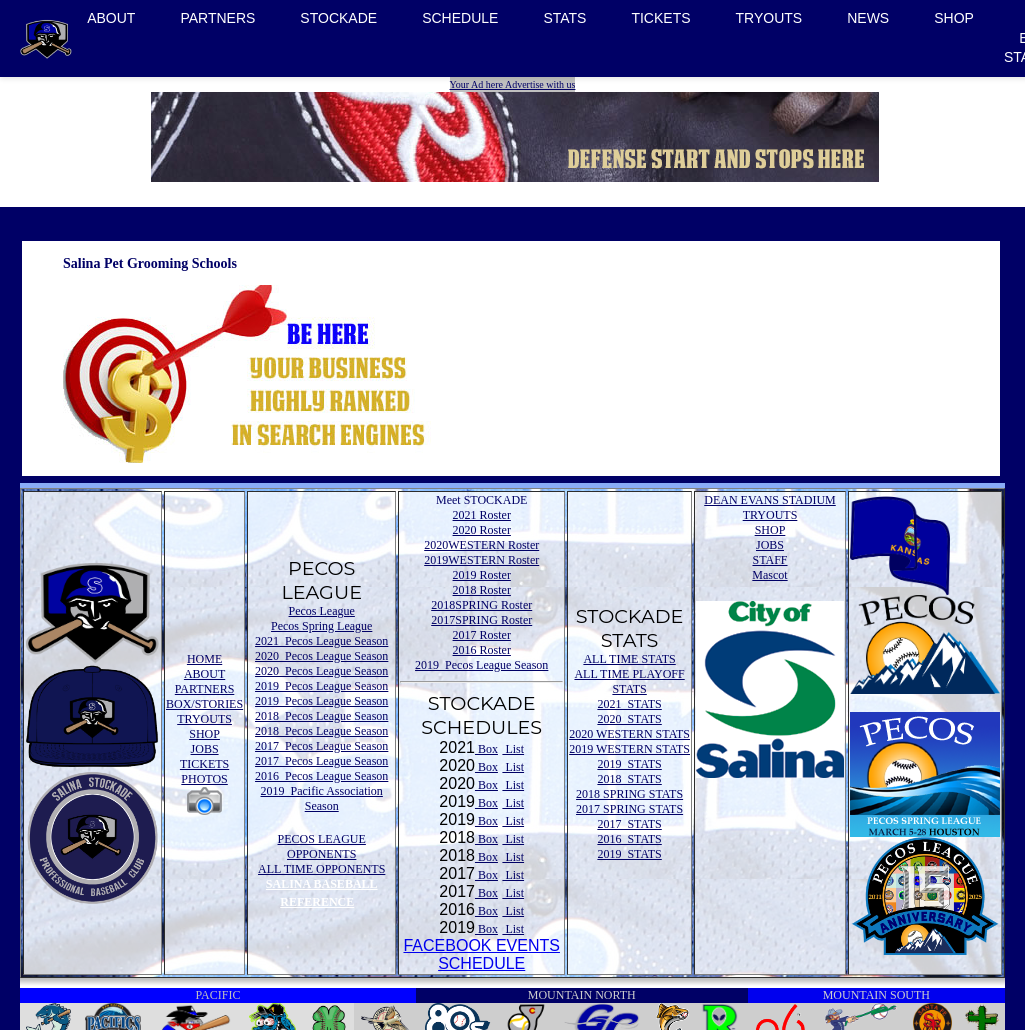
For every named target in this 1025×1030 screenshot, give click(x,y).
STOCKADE (338, 18)
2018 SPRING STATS (629, 794)
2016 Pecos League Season (321, 776)
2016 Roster (482, 650)
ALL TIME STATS (629, 659)
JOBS (205, 749)
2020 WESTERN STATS (629, 734)
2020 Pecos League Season (321, 656)
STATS (564, 18)
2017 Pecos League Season (321, 746)
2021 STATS (629, 704)
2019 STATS (629, 764)
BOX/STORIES (204, 704)
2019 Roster (482, 575)
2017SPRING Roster (481, 620)
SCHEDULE (460, 18)
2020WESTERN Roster (481, 545)
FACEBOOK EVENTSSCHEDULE (481, 954)
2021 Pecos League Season (321, 641)
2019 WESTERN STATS (629, 749)
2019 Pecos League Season (321, 686)
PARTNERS (217, 18)
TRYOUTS (769, 18)
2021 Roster (482, 515)
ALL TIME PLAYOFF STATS (629, 681)
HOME (204, 659)
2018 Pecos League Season (321, 716)
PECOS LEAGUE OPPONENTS (322, 846)
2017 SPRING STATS (629, 809)
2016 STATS (629, 839)
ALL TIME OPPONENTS (321, 869)
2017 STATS (629, 824)
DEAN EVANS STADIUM (770, 500)
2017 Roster (482, 635)
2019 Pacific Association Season (322, 798)
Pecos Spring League (321, 626)
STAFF (769, 560)
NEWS (868, 18)
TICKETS (660, 18)
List (513, 749)
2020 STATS (629, 719)
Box (486, 749)
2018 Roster (482, 590)
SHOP (954, 18)
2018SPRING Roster (481, 605)
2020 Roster (482, 530)
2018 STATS (629, 779)
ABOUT (111, 18)
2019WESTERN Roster (481, 560)
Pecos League (322, 611)
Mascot (769, 575)
